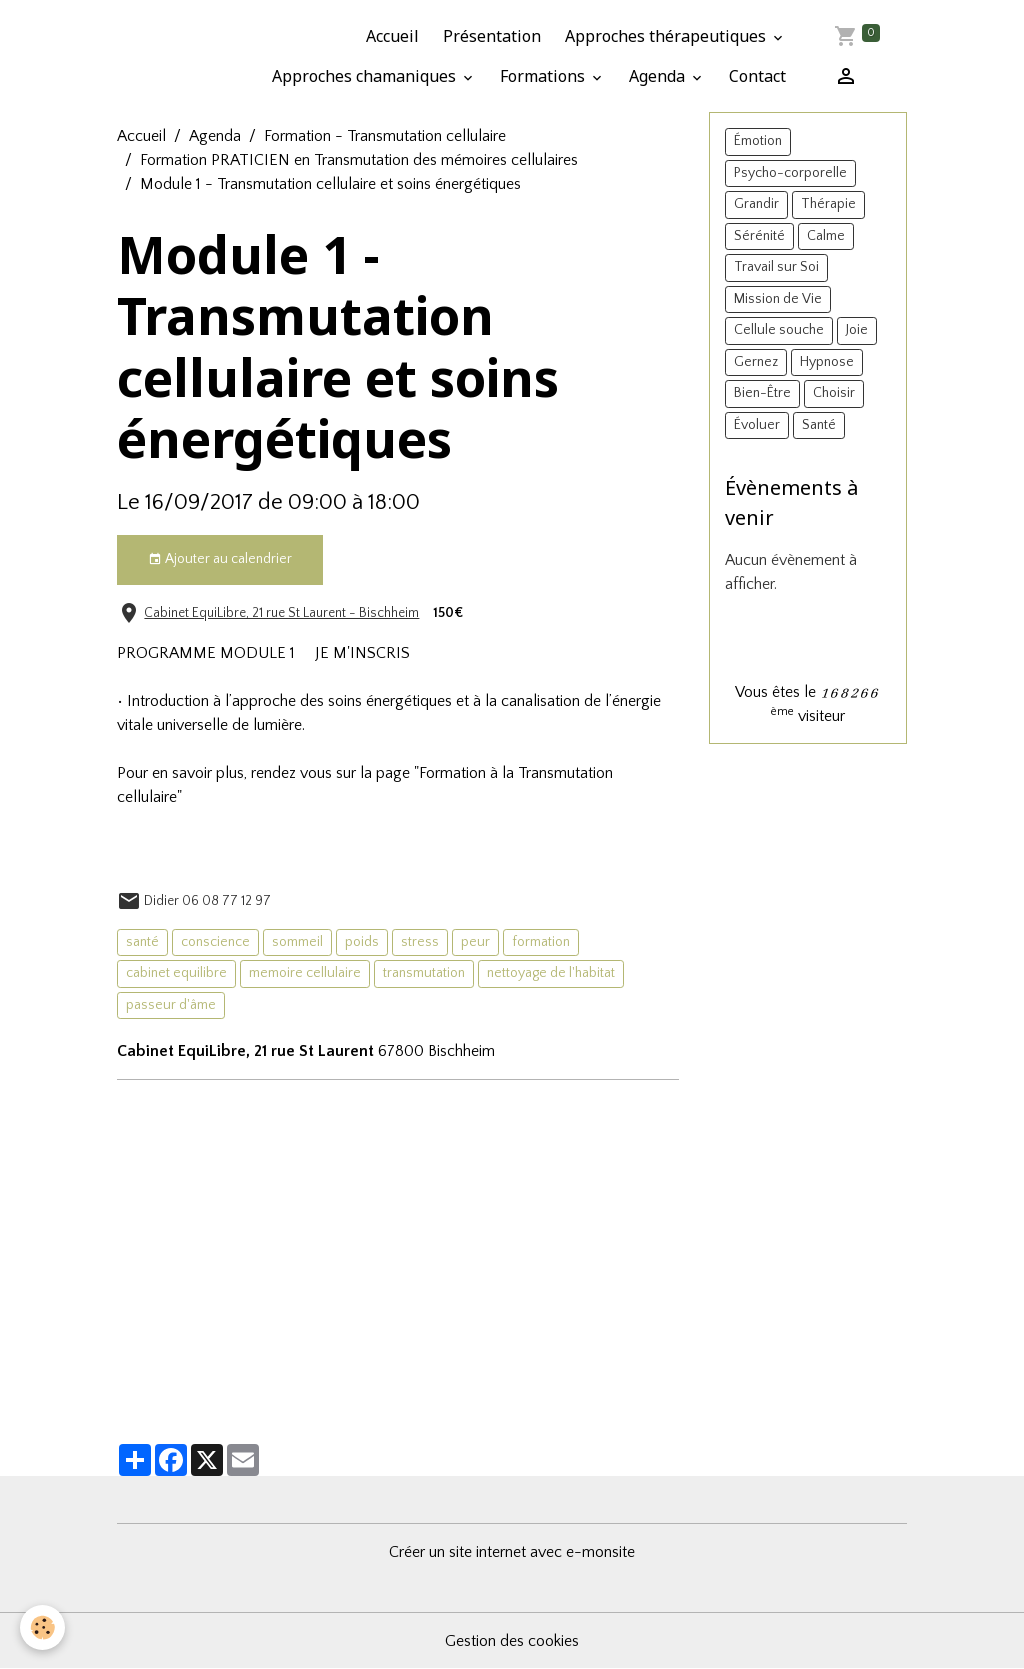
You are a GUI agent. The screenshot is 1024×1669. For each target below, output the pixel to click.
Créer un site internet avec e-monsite (512, 1552)
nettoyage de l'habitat (551, 973)
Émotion (758, 141)
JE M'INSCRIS (362, 653)
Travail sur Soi (776, 267)
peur (475, 942)
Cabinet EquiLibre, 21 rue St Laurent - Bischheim (281, 613)
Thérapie (828, 204)
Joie (857, 330)
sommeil (297, 942)
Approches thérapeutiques (667, 36)
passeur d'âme (171, 1005)
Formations (544, 76)
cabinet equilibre (176, 973)
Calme (826, 236)
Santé (819, 425)
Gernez (756, 362)
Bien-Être (762, 393)
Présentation (492, 36)
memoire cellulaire (305, 973)
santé (142, 942)
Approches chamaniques (366, 76)
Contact (757, 76)
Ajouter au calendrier (220, 560)
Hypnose (827, 362)
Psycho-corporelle (790, 173)
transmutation (424, 973)
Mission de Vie (778, 299)
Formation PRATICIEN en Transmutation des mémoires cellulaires (359, 160)
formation (541, 942)
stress (420, 942)
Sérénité (759, 236)
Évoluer (757, 425)
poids (362, 942)
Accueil (392, 36)
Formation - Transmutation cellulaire (385, 136)
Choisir (834, 393)
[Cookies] (42, 1627)
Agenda (659, 76)
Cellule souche (779, 330)
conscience (215, 942)
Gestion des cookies (512, 1641)
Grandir (756, 204)
